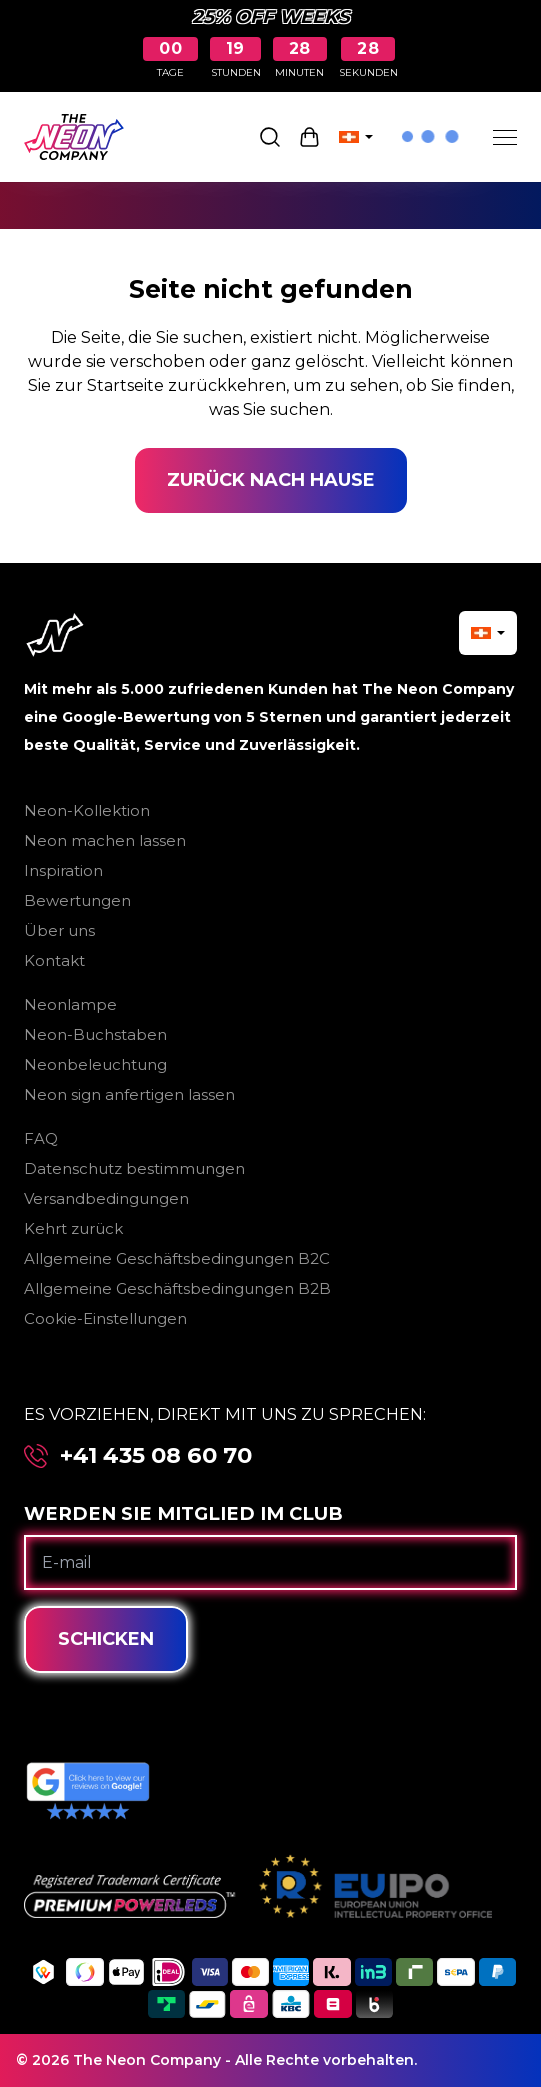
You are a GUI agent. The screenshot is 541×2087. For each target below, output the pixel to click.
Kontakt (54, 960)
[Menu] (505, 137)
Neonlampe (70, 1004)
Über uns (59, 930)
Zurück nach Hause (271, 480)
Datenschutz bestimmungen (134, 1168)
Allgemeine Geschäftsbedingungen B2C (177, 1258)
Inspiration (63, 870)
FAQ (41, 1138)
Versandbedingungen (106, 1198)
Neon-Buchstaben (95, 1034)
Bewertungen (77, 900)
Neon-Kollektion (87, 810)
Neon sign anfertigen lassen (129, 1094)
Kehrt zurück (73, 1228)
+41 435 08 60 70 (156, 1455)
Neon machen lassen (105, 840)
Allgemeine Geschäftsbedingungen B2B (177, 1288)
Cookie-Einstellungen (105, 1318)
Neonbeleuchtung (95, 1064)
